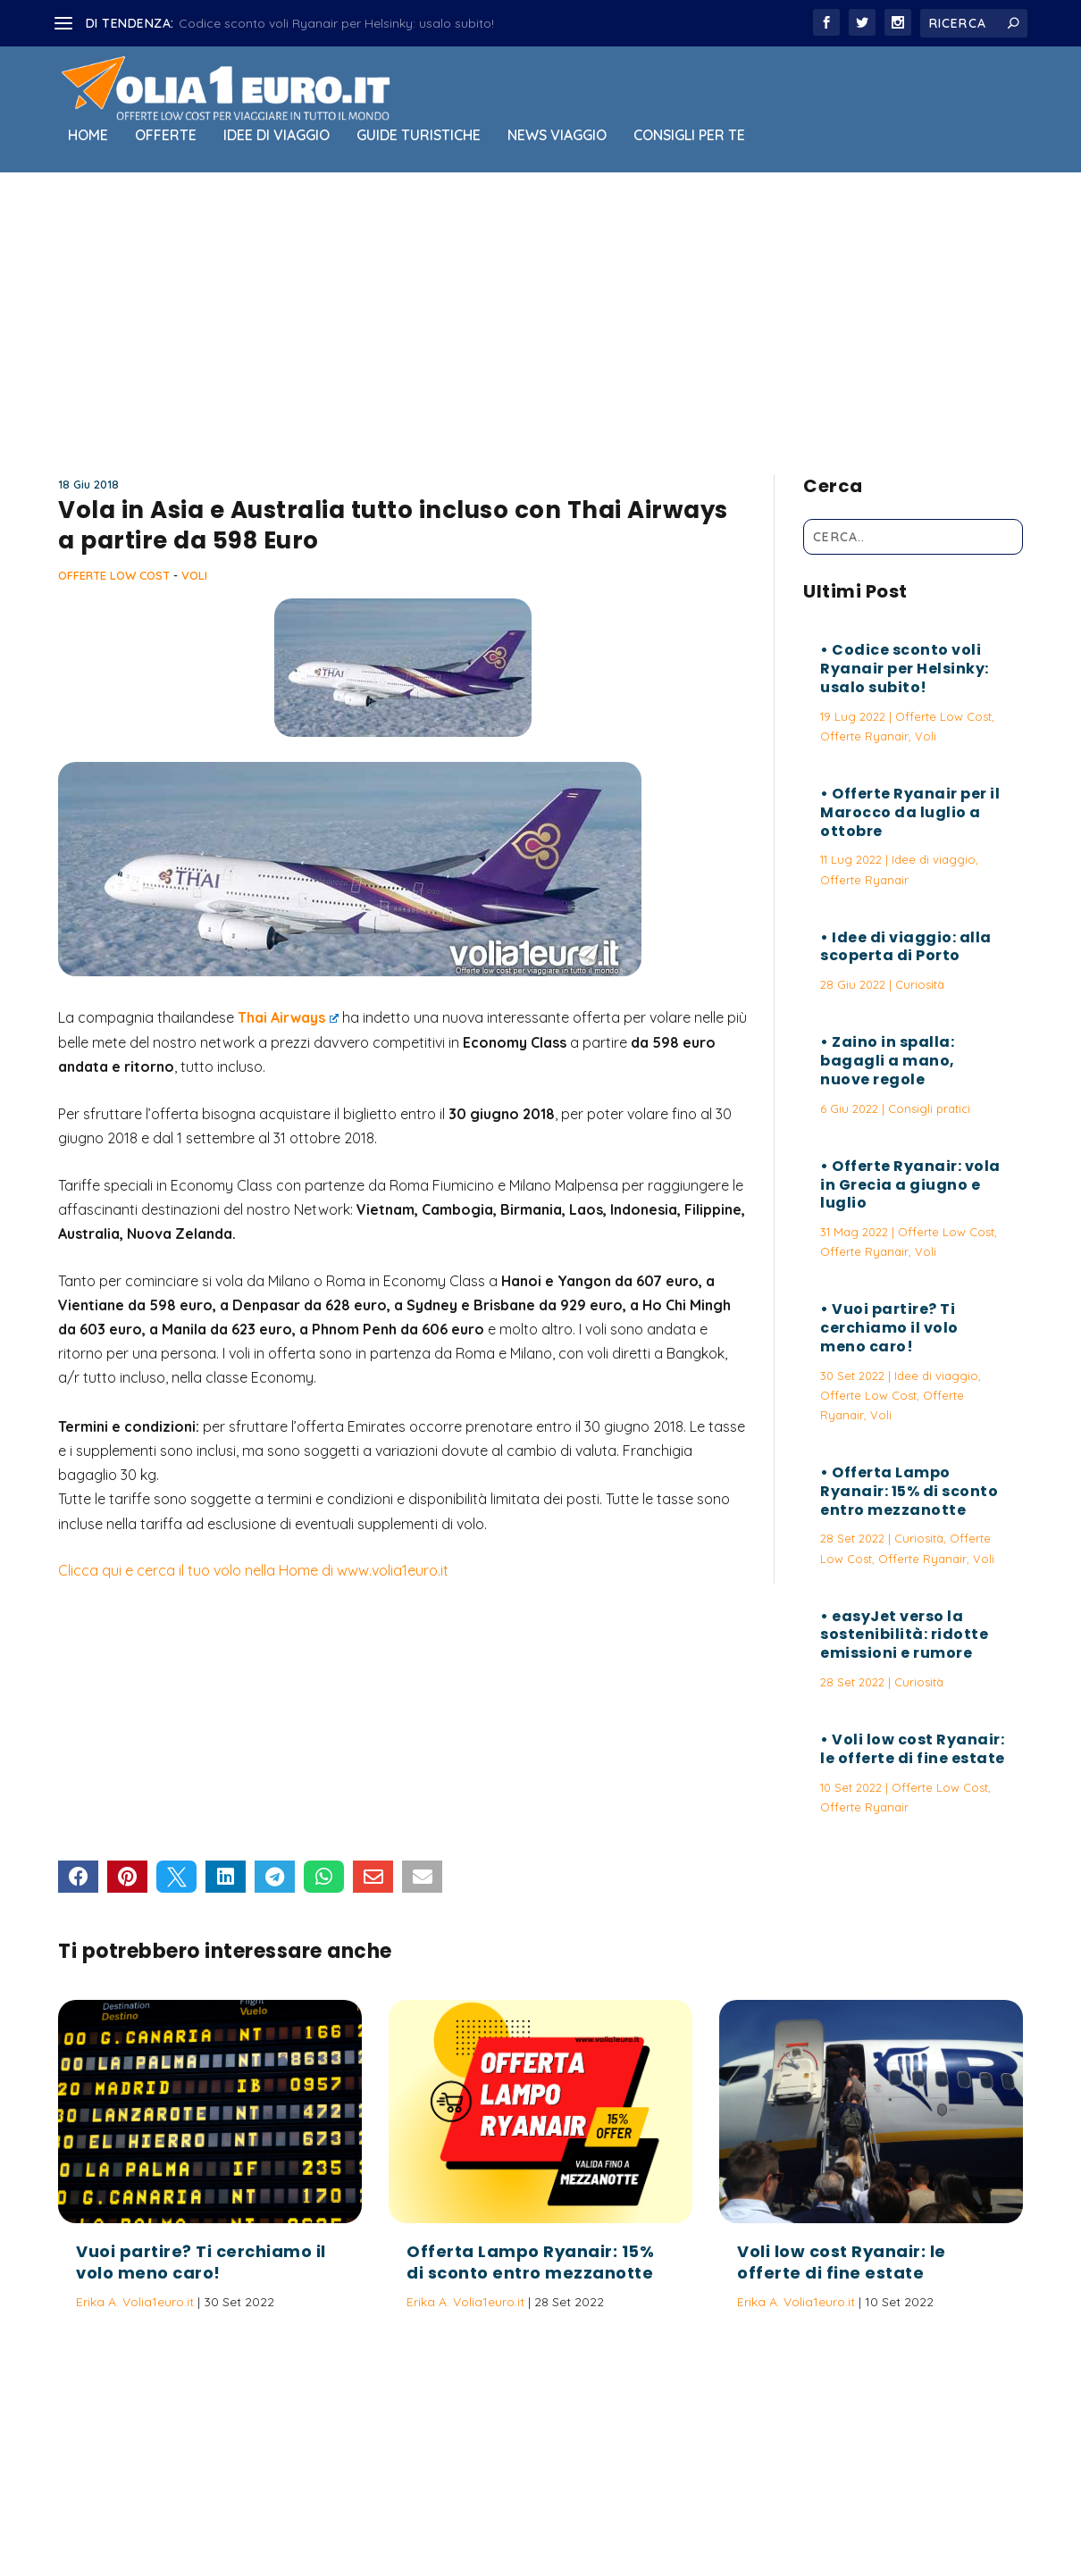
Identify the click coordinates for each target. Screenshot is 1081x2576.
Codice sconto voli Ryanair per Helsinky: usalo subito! (336, 23)
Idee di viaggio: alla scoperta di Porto (906, 946)
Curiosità (919, 984)
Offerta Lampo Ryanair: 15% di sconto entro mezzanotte (909, 1491)
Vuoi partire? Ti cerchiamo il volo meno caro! (889, 1328)
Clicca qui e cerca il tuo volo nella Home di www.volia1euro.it (253, 1570)
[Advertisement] (540, 319)
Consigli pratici (929, 1108)
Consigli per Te (689, 136)
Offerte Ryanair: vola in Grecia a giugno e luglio (910, 1185)
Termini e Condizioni (724, 2516)
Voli (194, 575)
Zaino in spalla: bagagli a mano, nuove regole (887, 1061)
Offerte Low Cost (114, 575)
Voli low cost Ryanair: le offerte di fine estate (912, 1749)
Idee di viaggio (276, 136)
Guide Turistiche (418, 136)
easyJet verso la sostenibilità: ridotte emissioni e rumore (904, 1635)
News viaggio (557, 136)
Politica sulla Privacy (590, 2516)
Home (88, 136)
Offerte (166, 136)
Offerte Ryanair (864, 736)
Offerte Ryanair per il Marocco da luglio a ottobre (910, 812)
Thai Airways (288, 1017)
